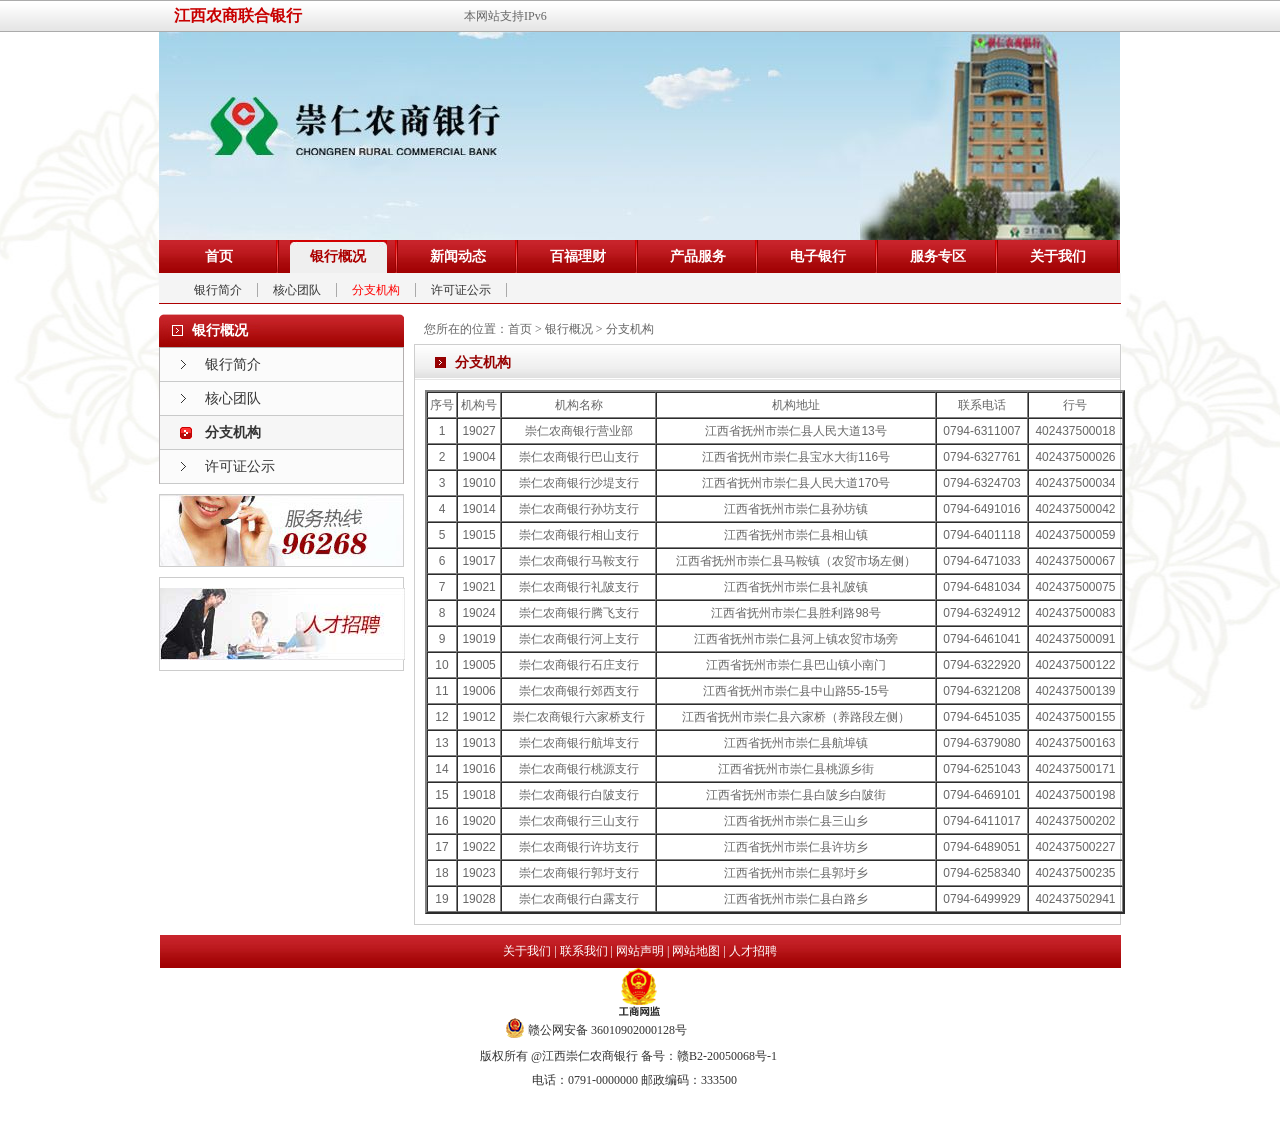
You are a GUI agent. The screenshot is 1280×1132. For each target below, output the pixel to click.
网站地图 (696, 951)
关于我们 (527, 951)
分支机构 (376, 290)
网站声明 (640, 951)
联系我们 (584, 951)
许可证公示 (461, 290)
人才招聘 (753, 951)
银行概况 (569, 329)
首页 (520, 329)
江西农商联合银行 (238, 15)
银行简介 (218, 290)
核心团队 (297, 290)
